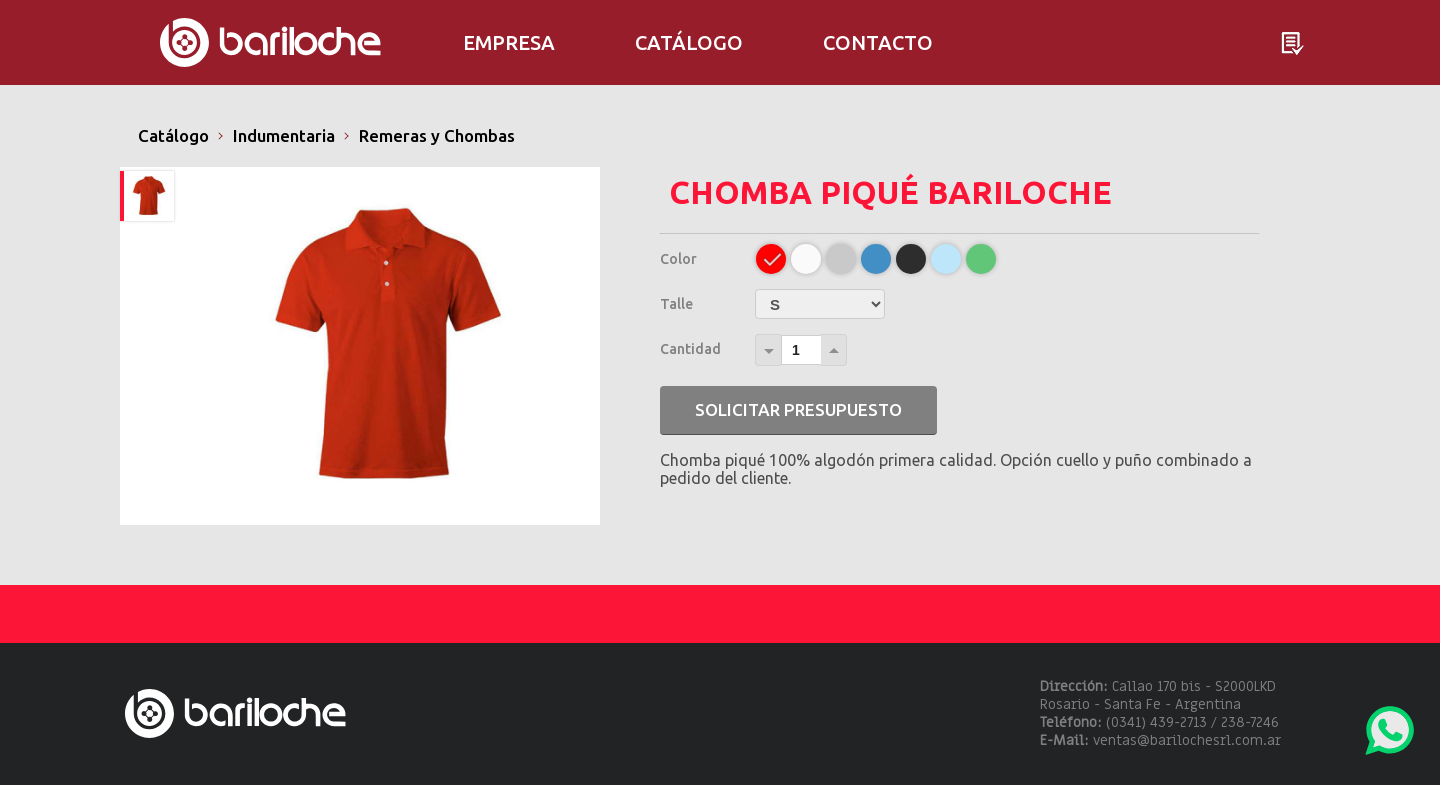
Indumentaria (284, 135)
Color (678, 259)
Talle (676, 304)
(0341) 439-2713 (1156, 722)
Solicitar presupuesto (798, 409)
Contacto (878, 42)
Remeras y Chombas (437, 135)
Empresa (509, 42)
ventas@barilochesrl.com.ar (1187, 740)
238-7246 (1250, 722)
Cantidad (690, 349)
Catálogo (173, 135)
